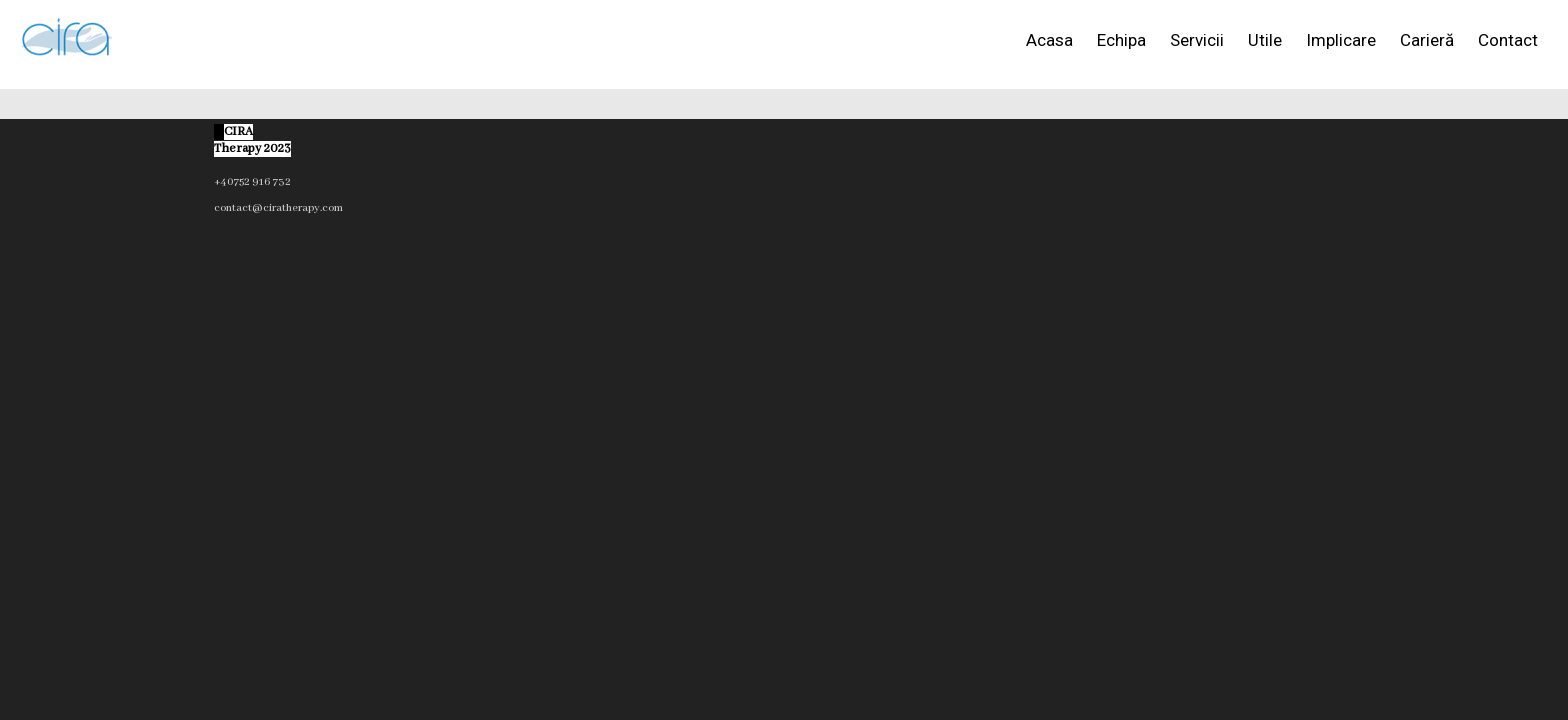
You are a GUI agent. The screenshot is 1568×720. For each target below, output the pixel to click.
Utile (1265, 40)
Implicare (1341, 40)
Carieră (1427, 40)
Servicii (1197, 40)
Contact (1508, 40)
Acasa (1049, 40)
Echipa (1121, 40)
